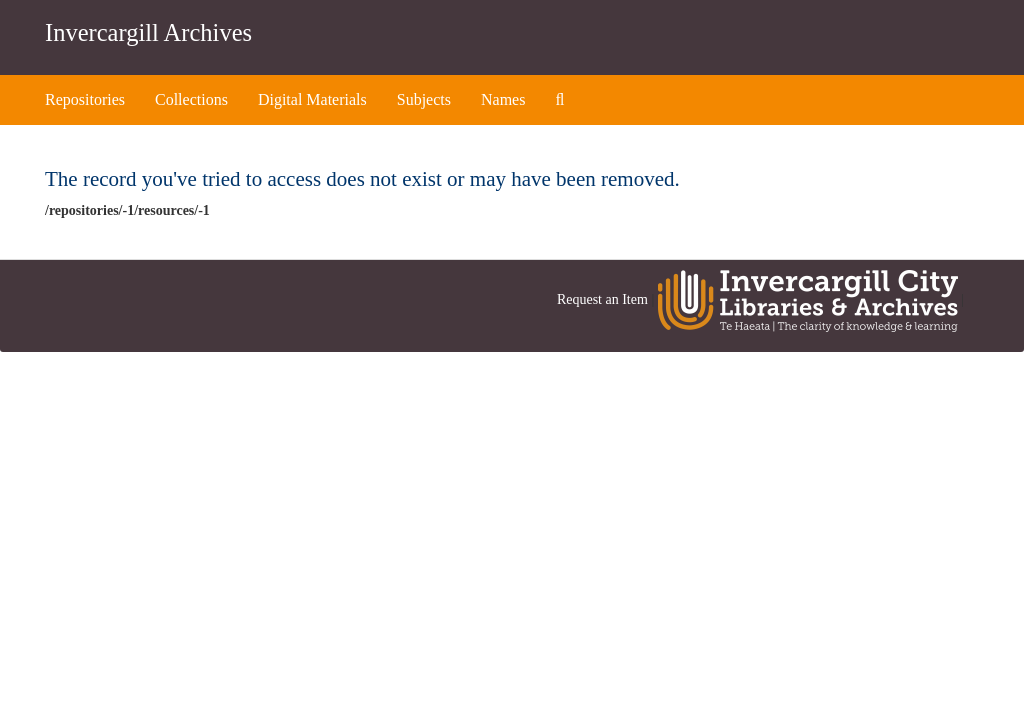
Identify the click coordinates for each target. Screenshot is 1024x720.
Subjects (424, 99)
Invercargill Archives (148, 32)
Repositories (85, 99)
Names (503, 99)
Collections (191, 99)
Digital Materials (312, 99)
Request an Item (602, 300)
